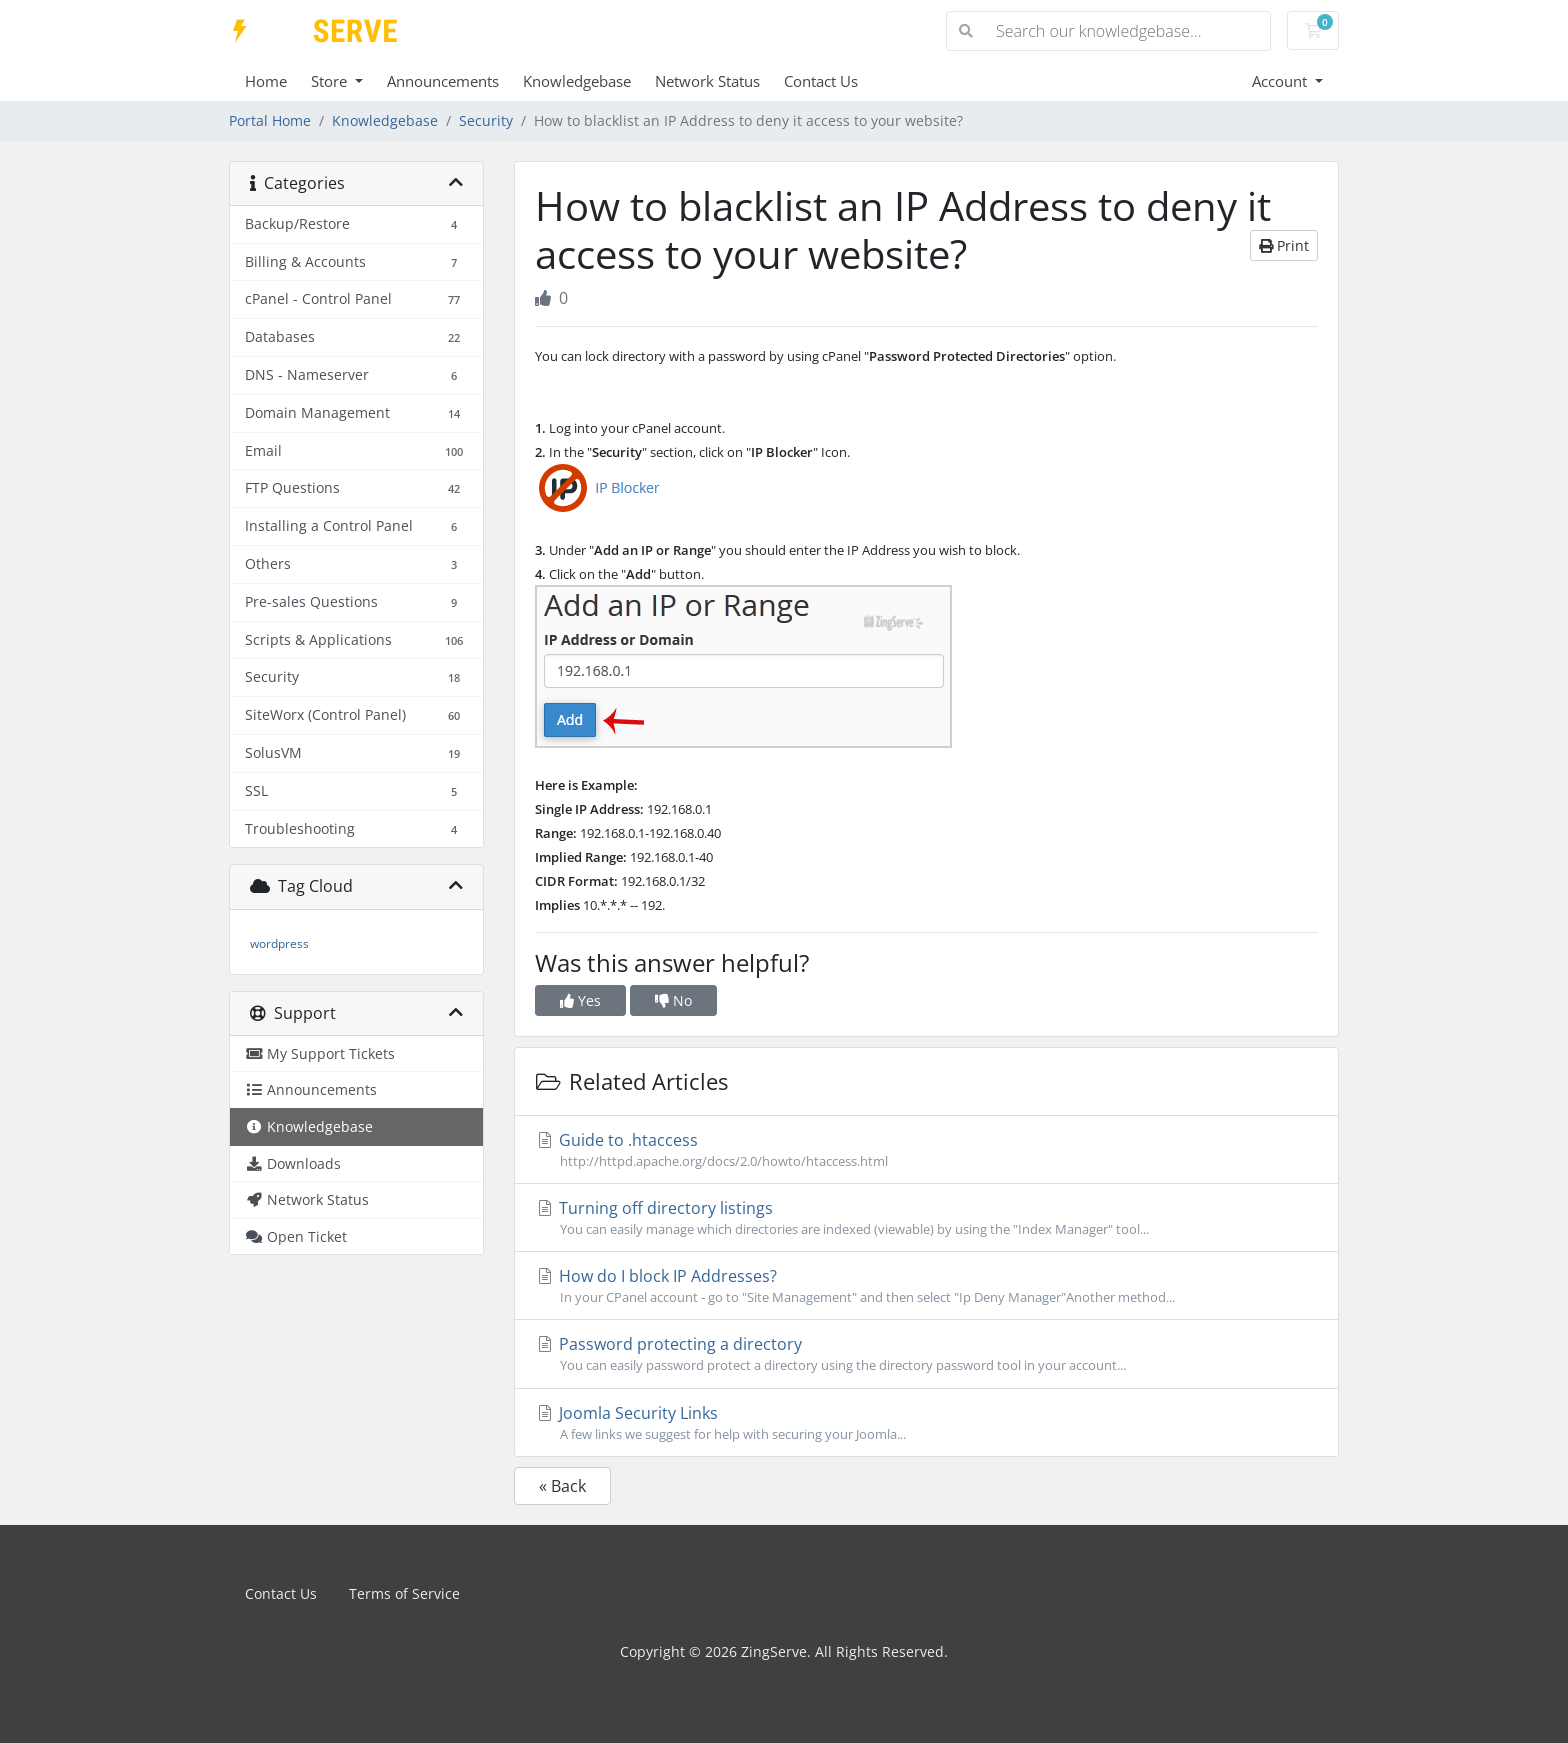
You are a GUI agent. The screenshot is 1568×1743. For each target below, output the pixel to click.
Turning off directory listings (926, 1218)
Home (266, 81)
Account (1281, 81)
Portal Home (270, 120)
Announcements (443, 81)
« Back (562, 1486)
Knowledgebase (577, 81)
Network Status (707, 81)
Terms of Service (404, 1593)
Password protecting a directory (926, 1354)
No (673, 1000)
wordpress (279, 943)
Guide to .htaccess (926, 1150)
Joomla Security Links (926, 1423)
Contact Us (821, 81)
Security (486, 120)
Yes (580, 1000)
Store (331, 81)
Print (1284, 245)
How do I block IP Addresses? (926, 1286)
